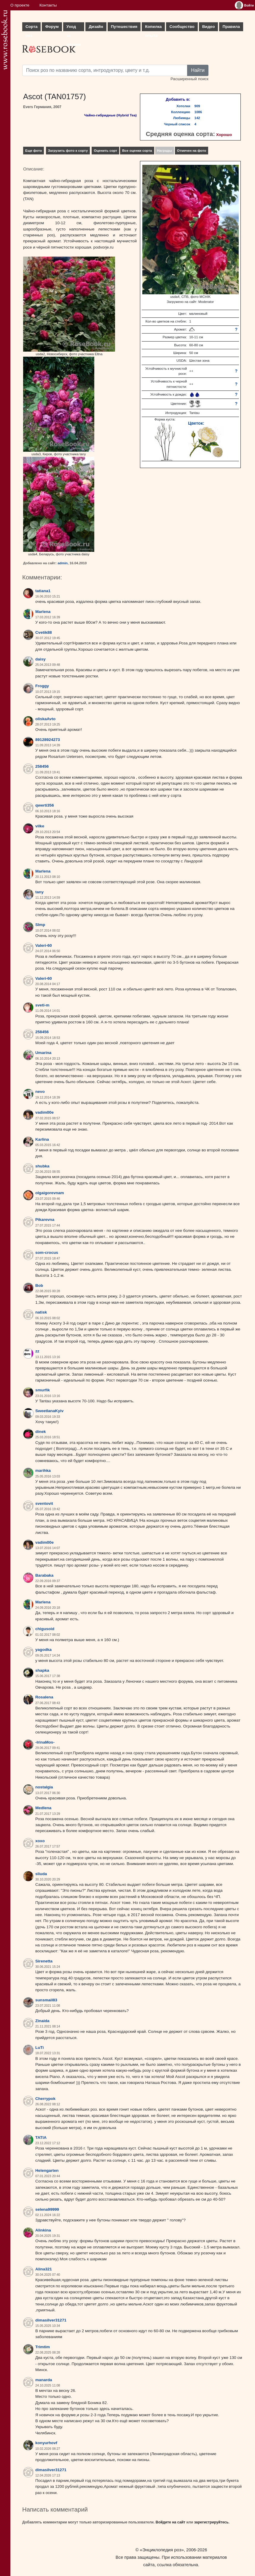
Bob (39, 1285)
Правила (231, 26)
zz (37, 1351)
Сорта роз (31, 27)
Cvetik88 (43, 632)
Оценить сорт (105, 150)
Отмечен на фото (191, 150)
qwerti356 (44, 805)
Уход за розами (73, 27)
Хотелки (183, 106)
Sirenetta (43, 1961)
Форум (51, 26)
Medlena (43, 1808)
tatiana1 (42, 591)
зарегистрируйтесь (211, 2522)
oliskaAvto (45, 719)
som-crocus (46, 1252)
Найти (198, 70)
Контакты (48, 5)
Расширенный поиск (189, 79)
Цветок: (196, 423)
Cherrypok (45, 2098)
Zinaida (42, 2021)
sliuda (41, 1874)
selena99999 (47, 2209)
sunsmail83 (46, 2000)
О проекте (19, 5)
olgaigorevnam (49, 1193)
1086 (198, 112)
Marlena (42, 611)
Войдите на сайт (170, 2522)
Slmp (40, 924)
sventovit (44, 1503)
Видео (208, 26)
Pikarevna (44, 1219)
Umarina (43, 1052)
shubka (42, 1166)
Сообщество (181, 26)
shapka (42, 1670)
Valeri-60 (43, 945)
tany (39, 892)
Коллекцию (180, 112)
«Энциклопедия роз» (162, 2549)
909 (197, 106)
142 (197, 118)
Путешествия (124, 26)
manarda (43, 2380)
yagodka (43, 1649)
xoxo (40, 1841)
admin (63, 563)
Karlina (42, 1139)
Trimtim (42, 2347)
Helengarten (47, 2170)
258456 (42, 766)
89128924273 (47, 739)
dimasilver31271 (50, 2320)
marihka (43, 1470)
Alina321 (43, 2269)
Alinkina (43, 2230)
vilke (39, 826)
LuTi (39, 2047)
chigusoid (44, 1629)
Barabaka (44, 1575)
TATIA (41, 2137)
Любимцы (181, 118)
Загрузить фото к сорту (68, 150)
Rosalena (44, 1697)
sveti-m (42, 1005)
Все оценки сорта (137, 150)
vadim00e (44, 1112)
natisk (41, 1312)
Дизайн (96, 26)
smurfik (42, 1390)
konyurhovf (46, 2443)
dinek (40, 1431)
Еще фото (33, 150)
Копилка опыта (153, 27)
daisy (40, 659)
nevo (40, 1091)
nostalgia (44, 1787)
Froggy (42, 686)
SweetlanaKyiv (49, 1411)
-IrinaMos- (45, 1742)
